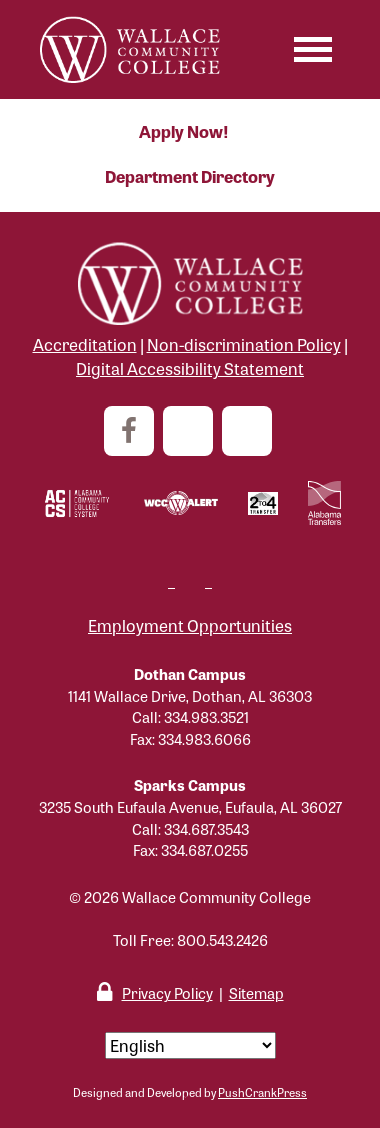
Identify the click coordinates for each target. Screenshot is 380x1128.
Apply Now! (184, 131)
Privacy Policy (167, 992)
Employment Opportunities (190, 625)
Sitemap (256, 992)
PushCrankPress (262, 1092)
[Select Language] (190, 1045)
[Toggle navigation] (313, 49)
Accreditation (85, 344)
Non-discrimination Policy (244, 344)
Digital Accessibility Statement (190, 368)
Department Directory (190, 176)
